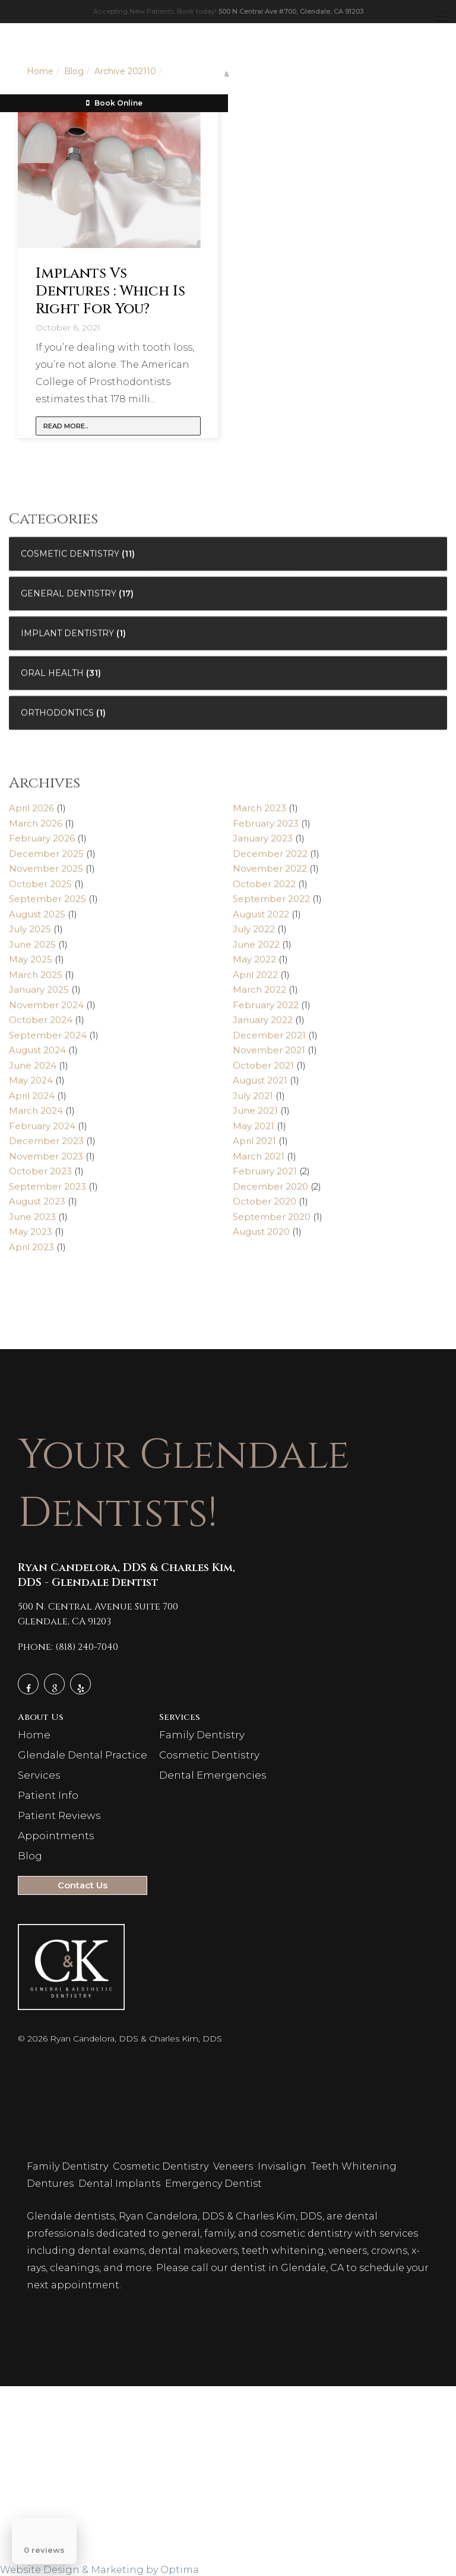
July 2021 (253, 1100)
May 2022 (254, 965)
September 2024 (48, 1040)
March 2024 (36, 1116)
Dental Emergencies (213, 1775)
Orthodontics (57, 718)
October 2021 (263, 1070)
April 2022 (255, 979)
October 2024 (40, 1025)
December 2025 (46, 858)
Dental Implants (120, 2183)
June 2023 (32, 1221)
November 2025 (46, 874)
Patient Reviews (59, 1815)
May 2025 (30, 965)
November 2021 (269, 1055)
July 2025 (30, 934)
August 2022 (261, 919)
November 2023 (46, 1161)
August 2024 (37, 1055)
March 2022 (259, 995)
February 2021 (265, 1176)
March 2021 (258, 1161)
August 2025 (37, 919)
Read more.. (65, 426)
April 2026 (31, 813)
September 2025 (47, 904)
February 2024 (42, 1131)
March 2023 (259, 813)
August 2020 (261, 1237)
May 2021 (253, 1131)
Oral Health (52, 678)
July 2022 (254, 934)
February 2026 (42, 844)
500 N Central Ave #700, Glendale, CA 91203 (290, 11)
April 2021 (254, 1146)
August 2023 (37, 1207)
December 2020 (270, 1191)
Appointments (56, 1836)
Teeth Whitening (355, 2166)
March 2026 (35, 828)
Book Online (114, 102)
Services (39, 1775)
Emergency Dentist (214, 2183)
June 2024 (32, 1070)
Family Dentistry (202, 1735)
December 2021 (269, 1040)
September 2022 (271, 904)
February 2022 (266, 1010)
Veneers (234, 2166)
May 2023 (30, 1237)
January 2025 (39, 995)
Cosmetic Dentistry (70, 559)
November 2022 (270, 874)
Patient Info (48, 1795)
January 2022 (263, 1025)
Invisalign (283, 2166)
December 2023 (46, 1146)
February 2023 (266, 828)
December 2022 (270, 858)
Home (34, 1735)
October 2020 (264, 1207)
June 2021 (255, 1116)
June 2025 (32, 949)
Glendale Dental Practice (82, 1755)
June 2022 (256, 949)
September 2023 (47, 1191)
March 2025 (35, 979)
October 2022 (264, 889)
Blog (30, 1856)
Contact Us (82, 1885)
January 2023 (263, 844)
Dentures (51, 2183)
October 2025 (40, 889)
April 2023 (31, 1252)
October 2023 (40, 1176)
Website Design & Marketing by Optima (99, 2569)
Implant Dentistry (67, 638)
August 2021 (260, 1086)
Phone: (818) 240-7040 (68, 1646)
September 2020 (272, 1221)
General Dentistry (68, 598)
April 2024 (32, 1100)
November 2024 (46, 1010)
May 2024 (31, 1086)
